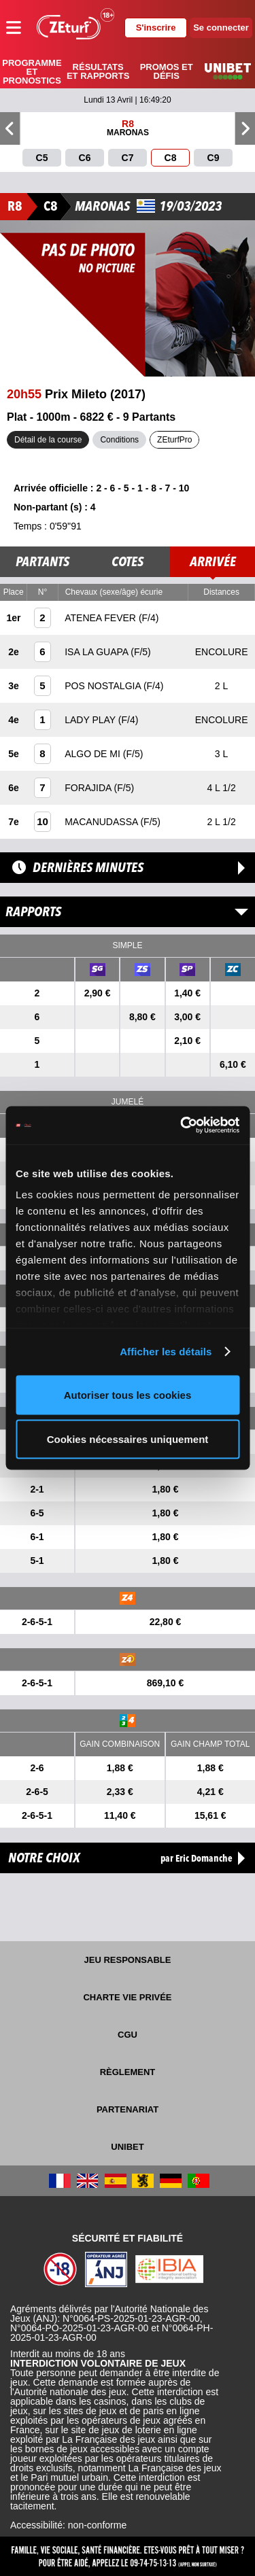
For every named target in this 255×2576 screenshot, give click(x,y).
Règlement (128, 2072)
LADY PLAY (91, 719)
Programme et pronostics (31, 72)
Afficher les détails (165, 1351)
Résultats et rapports (98, 71)
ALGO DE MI (94, 753)
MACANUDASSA (102, 821)
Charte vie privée (127, 1997)
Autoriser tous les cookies (128, 1394)
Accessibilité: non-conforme (68, 2525)
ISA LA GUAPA (98, 651)
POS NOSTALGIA (104, 685)
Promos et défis (166, 71)
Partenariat (127, 2109)
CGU (127, 2035)
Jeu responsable (127, 1960)
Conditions (119, 440)
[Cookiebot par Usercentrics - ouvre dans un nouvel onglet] (181, 1125)
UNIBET (127, 2147)
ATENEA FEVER (102, 617)
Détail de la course (48, 440)
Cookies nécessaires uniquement (128, 1439)
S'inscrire (156, 27)
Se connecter (221, 27)
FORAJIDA (89, 787)
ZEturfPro (174, 440)
